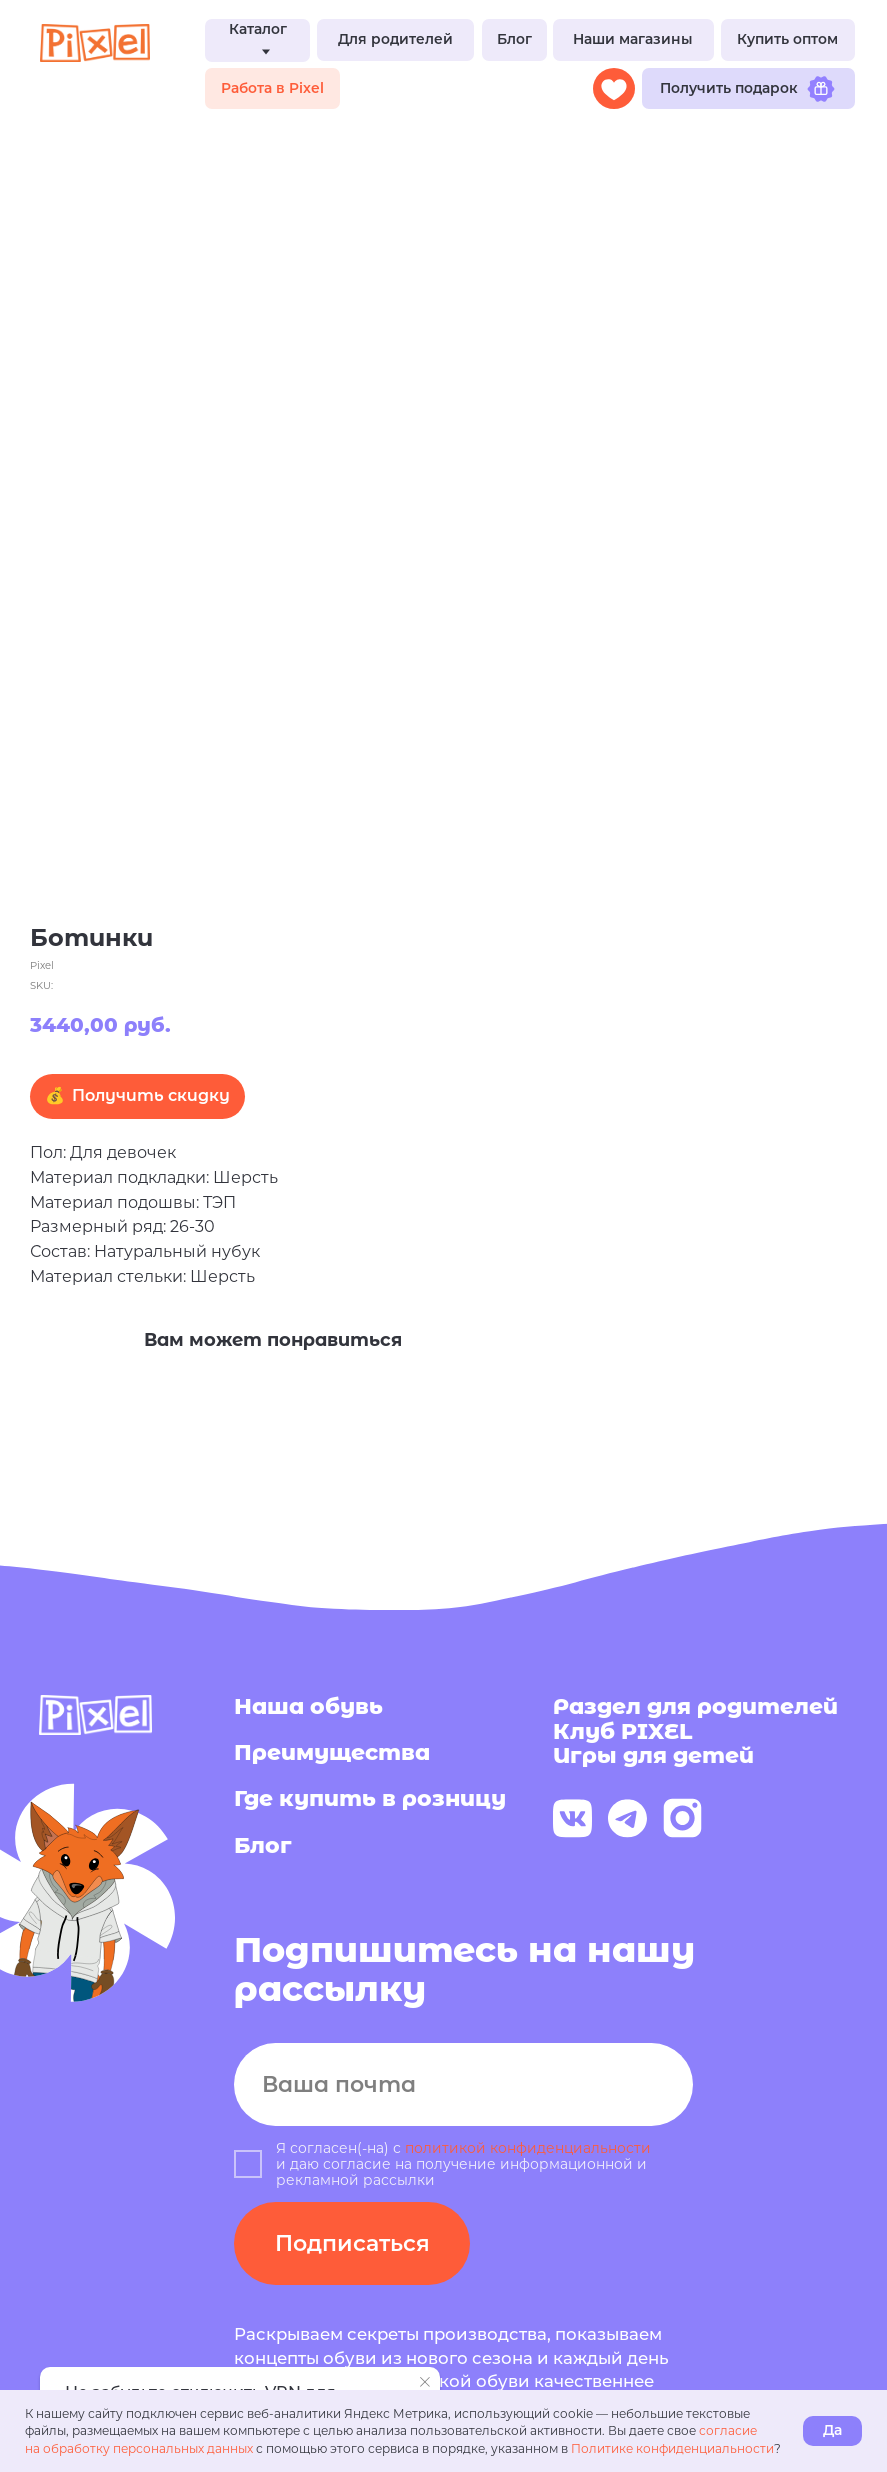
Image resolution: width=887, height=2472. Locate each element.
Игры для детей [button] (653, 1755)
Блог (263, 1845)
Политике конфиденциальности (672, 2448)
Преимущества (332, 1752)
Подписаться (352, 2243)
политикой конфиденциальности (528, 2148)
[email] (463, 2084)
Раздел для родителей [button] (695, 1706)
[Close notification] (425, 2382)
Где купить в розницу (370, 1798)
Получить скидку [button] (151, 1095)
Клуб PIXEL (622, 1731)
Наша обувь (308, 1706)
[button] (395, 40)
